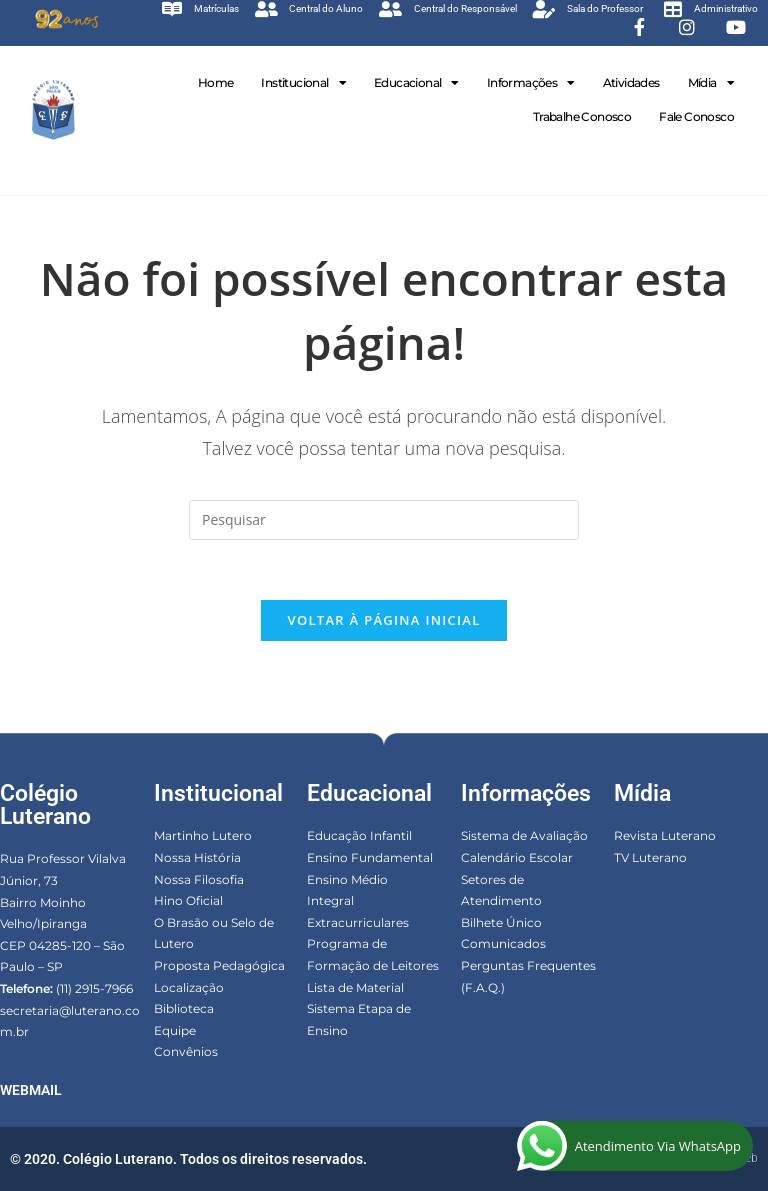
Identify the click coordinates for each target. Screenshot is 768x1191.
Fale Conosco (696, 116)
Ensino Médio (347, 879)
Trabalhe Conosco (582, 116)
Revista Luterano (665, 836)
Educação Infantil (359, 836)
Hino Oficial (188, 900)
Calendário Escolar (517, 857)
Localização (189, 987)
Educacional (416, 83)
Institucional (303, 83)
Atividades (631, 82)
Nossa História (197, 857)
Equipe (175, 1030)
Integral (330, 900)
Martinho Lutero (203, 836)
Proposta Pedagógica (219, 965)
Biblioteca (184, 1008)
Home (216, 82)
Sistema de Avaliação (524, 836)
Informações (531, 83)
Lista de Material (355, 987)
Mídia (711, 83)
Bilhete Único (501, 922)
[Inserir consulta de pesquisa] (384, 520)
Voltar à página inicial (383, 621)
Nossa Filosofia (199, 879)
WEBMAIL (31, 1090)
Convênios (186, 1052)
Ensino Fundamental (370, 857)
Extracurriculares (358, 922)
